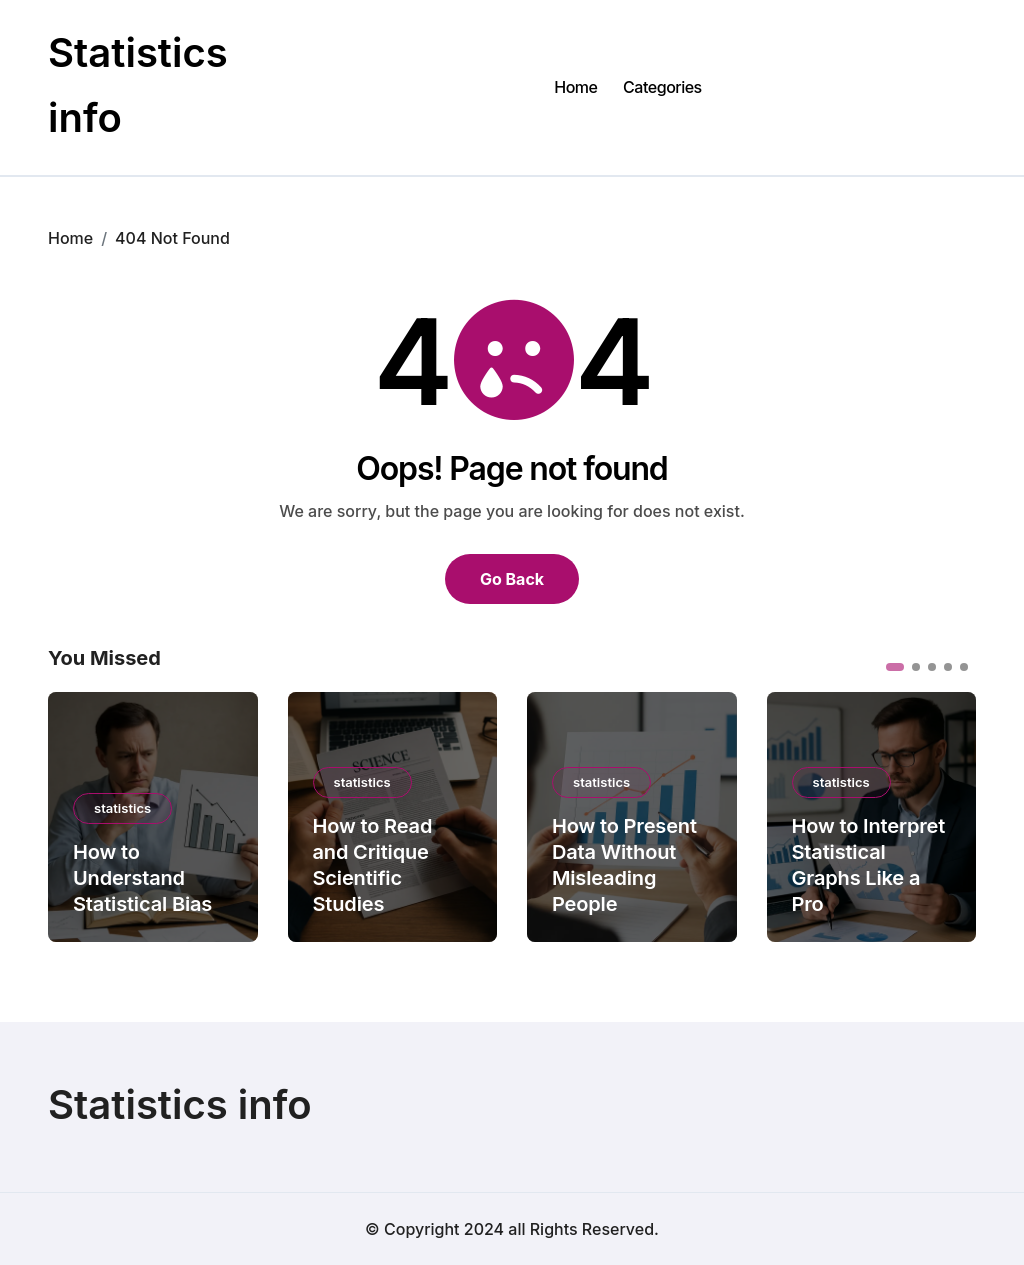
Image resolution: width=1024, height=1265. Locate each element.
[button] (895, 667)
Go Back (512, 579)
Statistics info (180, 1104)
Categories (662, 87)
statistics (122, 808)
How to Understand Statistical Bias (142, 878)
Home (575, 87)
